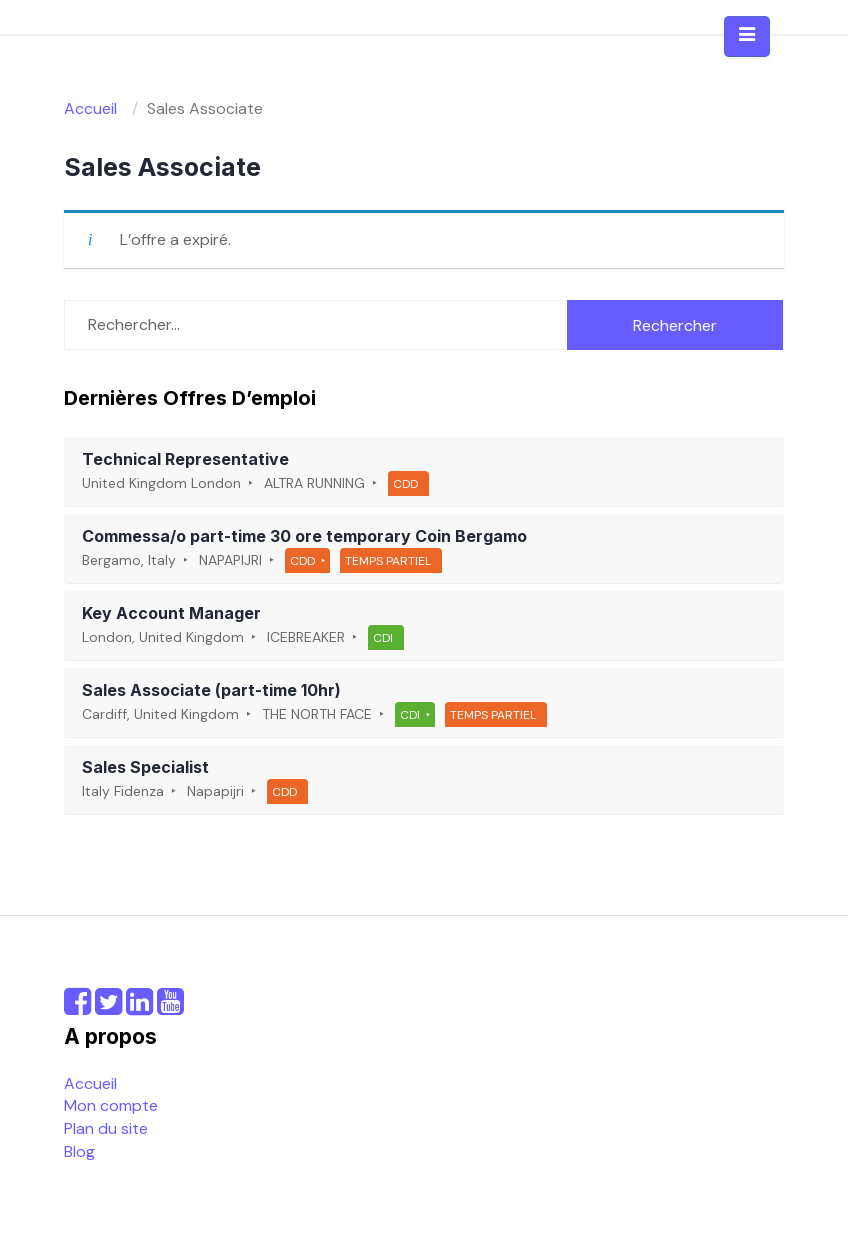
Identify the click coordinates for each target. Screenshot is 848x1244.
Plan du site (106, 1128)
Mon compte (111, 1105)
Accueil (90, 1083)
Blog (79, 1151)
